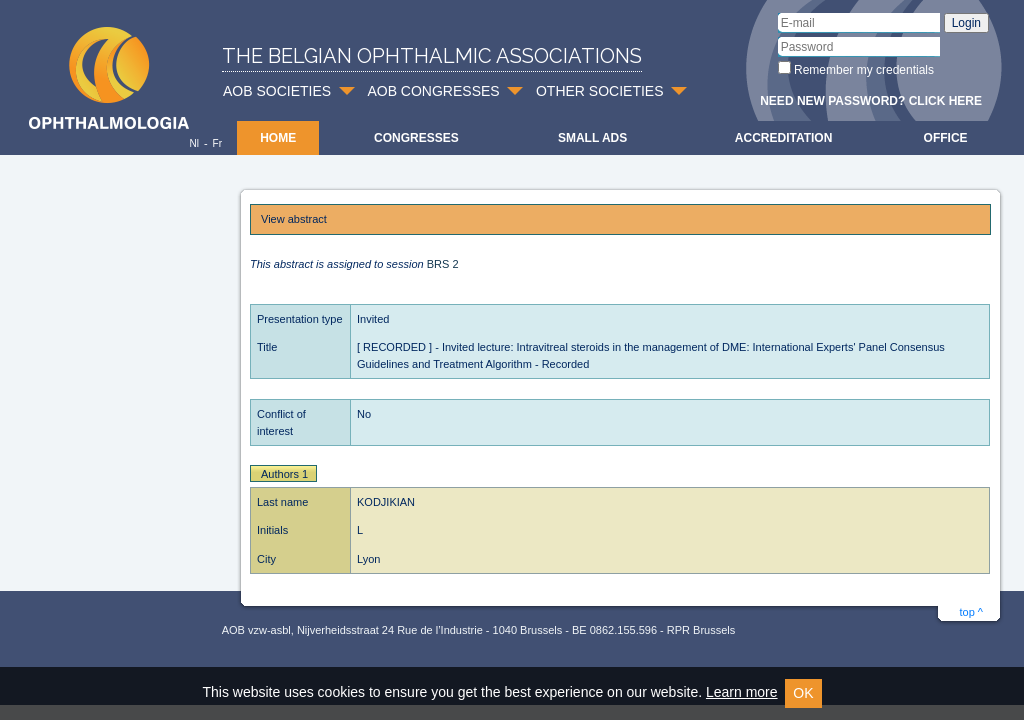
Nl (193, 143)
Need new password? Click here (871, 101)
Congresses (416, 138)
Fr (217, 143)
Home (278, 138)
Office (946, 138)
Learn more (742, 692)
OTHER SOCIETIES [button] (600, 91)
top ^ (971, 612)
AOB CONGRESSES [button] (433, 91)
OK (803, 693)
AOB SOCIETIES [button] (277, 91)
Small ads (592, 138)
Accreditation (784, 138)
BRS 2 (443, 264)
